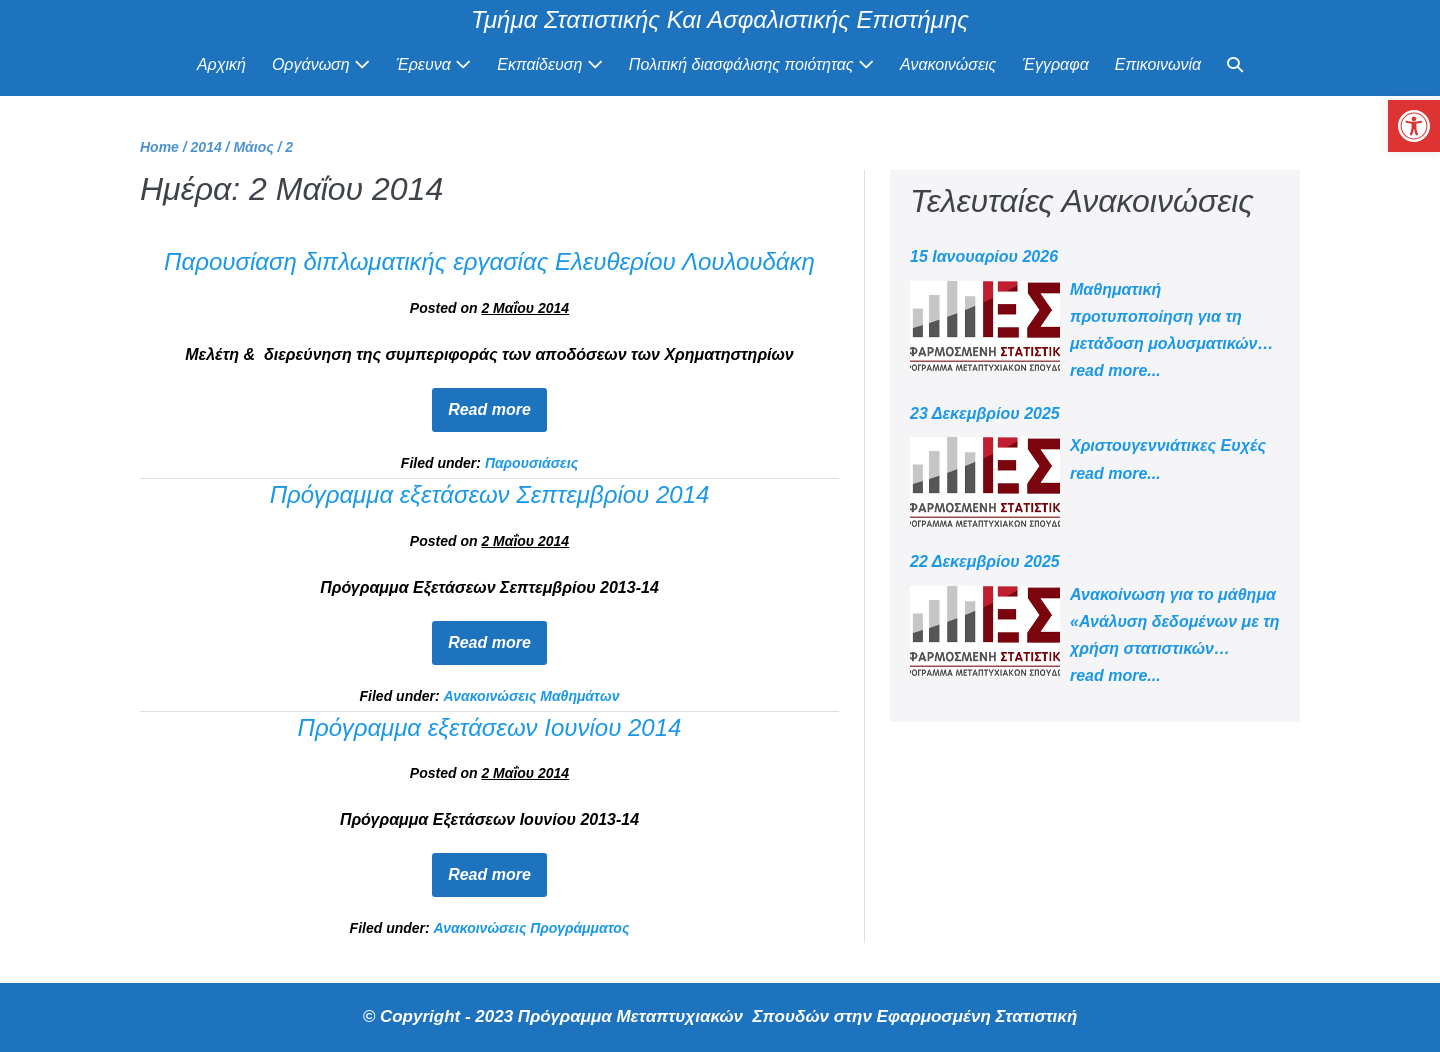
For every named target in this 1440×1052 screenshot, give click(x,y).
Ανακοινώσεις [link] (948, 64)
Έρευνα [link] (433, 64)
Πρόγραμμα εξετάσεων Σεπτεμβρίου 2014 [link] (490, 494)
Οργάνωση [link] (321, 64)
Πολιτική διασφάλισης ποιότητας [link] (751, 64)
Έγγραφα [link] (1055, 64)
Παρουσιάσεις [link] (531, 463)
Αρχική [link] (221, 64)
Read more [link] (497, 403)
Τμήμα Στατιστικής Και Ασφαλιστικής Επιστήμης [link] (720, 19)
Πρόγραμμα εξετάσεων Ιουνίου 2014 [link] (490, 727)
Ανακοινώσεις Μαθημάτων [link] (532, 696)
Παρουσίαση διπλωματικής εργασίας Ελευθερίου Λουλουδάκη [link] (489, 261)
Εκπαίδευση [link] (550, 64)
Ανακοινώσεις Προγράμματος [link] (532, 928)
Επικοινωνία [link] (1158, 64)
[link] (1414, 126)
